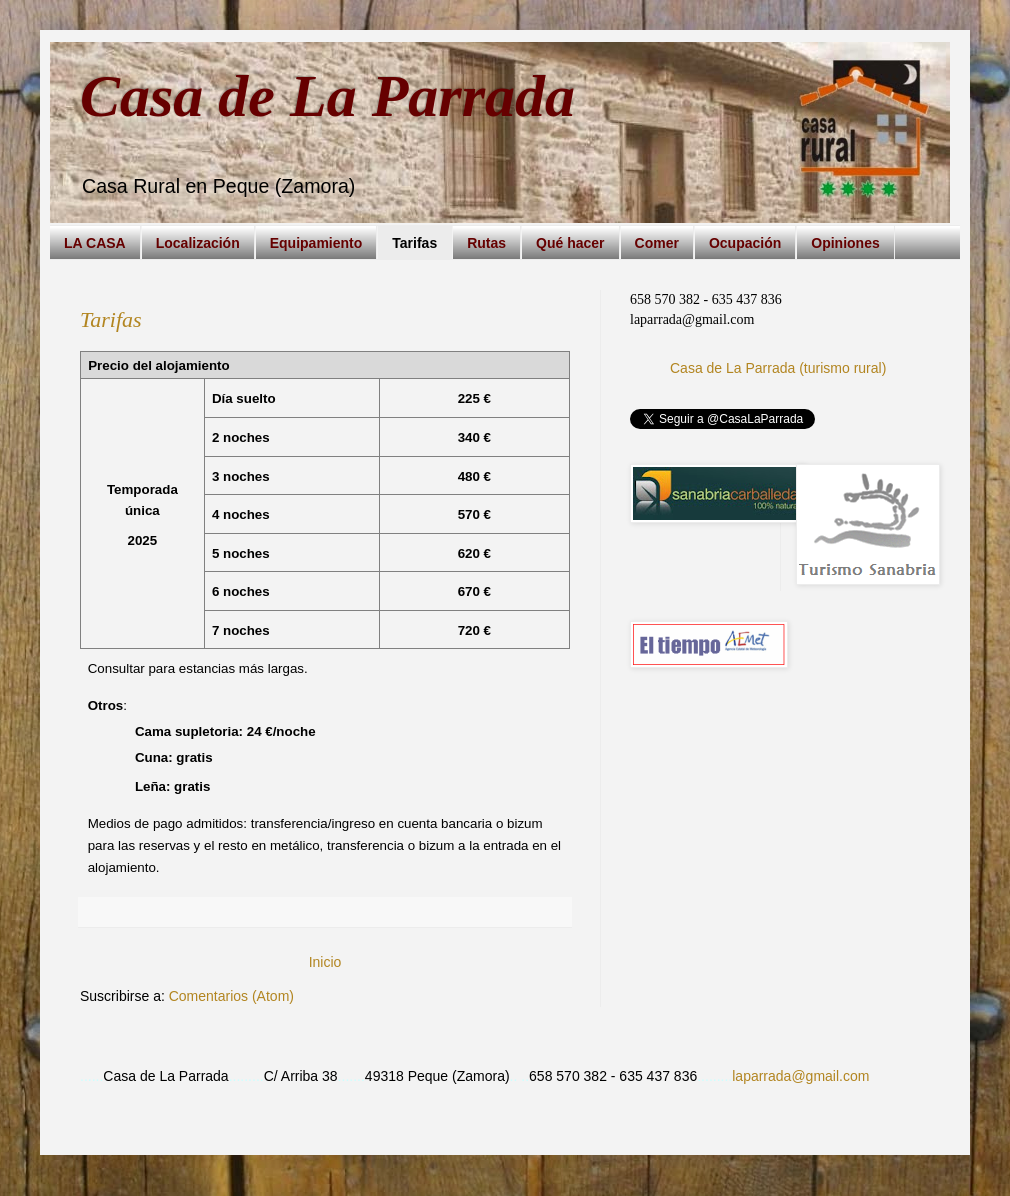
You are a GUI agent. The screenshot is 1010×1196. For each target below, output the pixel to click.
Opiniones (845, 243)
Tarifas (414, 243)
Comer (657, 243)
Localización (198, 243)
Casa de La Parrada (327, 96)
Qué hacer (570, 243)
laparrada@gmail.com (800, 1076)
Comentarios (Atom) (231, 996)
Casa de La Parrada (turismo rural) (778, 368)
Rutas (486, 243)
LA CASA (95, 243)
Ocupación (745, 243)
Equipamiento (316, 243)
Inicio (325, 962)
